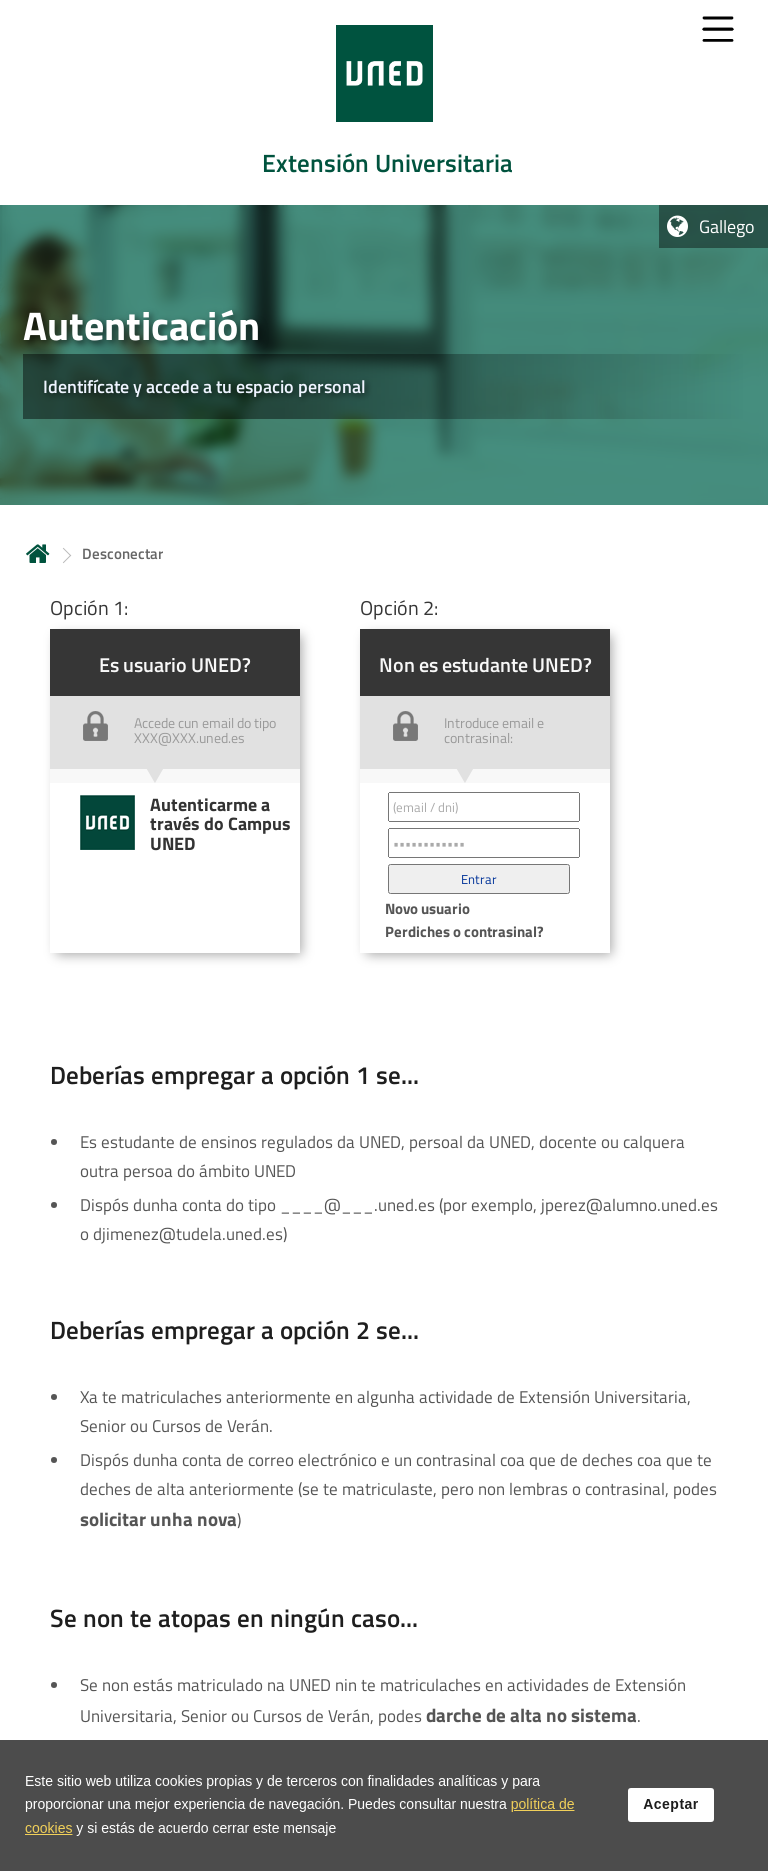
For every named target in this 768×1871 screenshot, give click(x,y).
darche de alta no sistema (531, 1715)
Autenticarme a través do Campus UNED (220, 824)
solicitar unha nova (158, 1519)
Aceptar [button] (671, 1812)
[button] (479, 879)
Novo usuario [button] (427, 908)
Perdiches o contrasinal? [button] (464, 931)
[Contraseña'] (484, 843)
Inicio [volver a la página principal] (38, 553)
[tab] (384, 102)
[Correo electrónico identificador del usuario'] (484, 807)
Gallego (727, 226)
